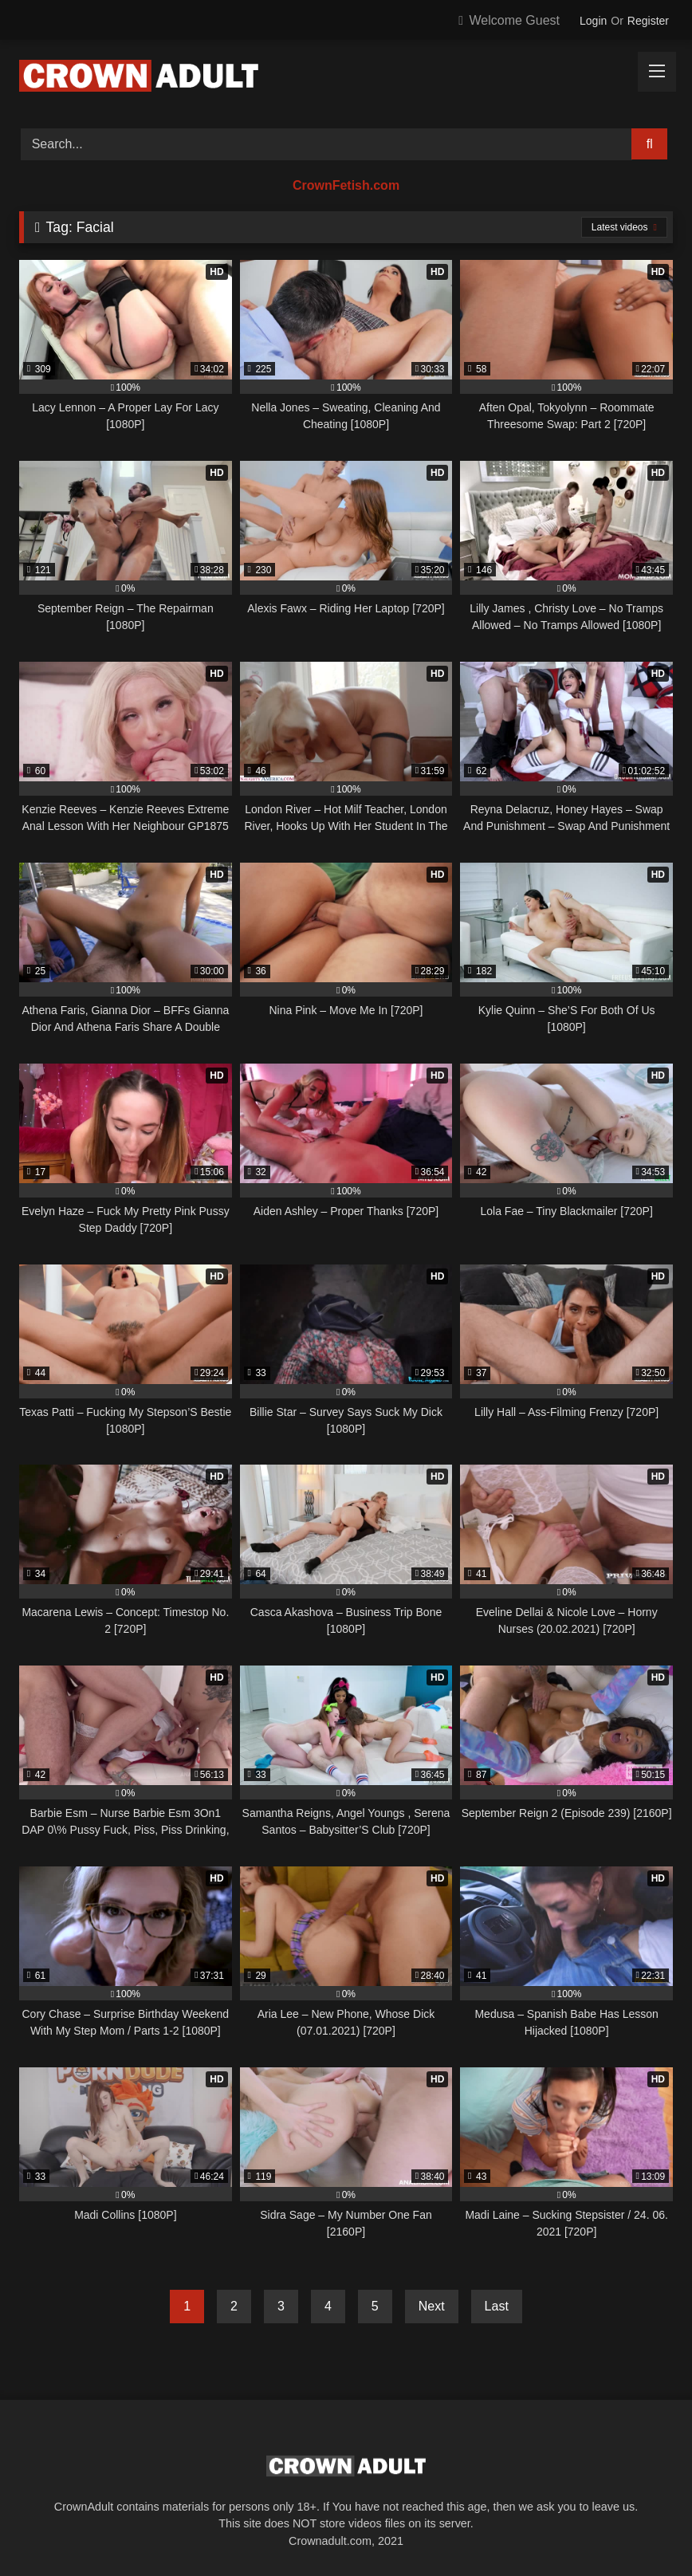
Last (497, 2306)
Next (432, 2306)
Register (648, 20)
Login (593, 20)
